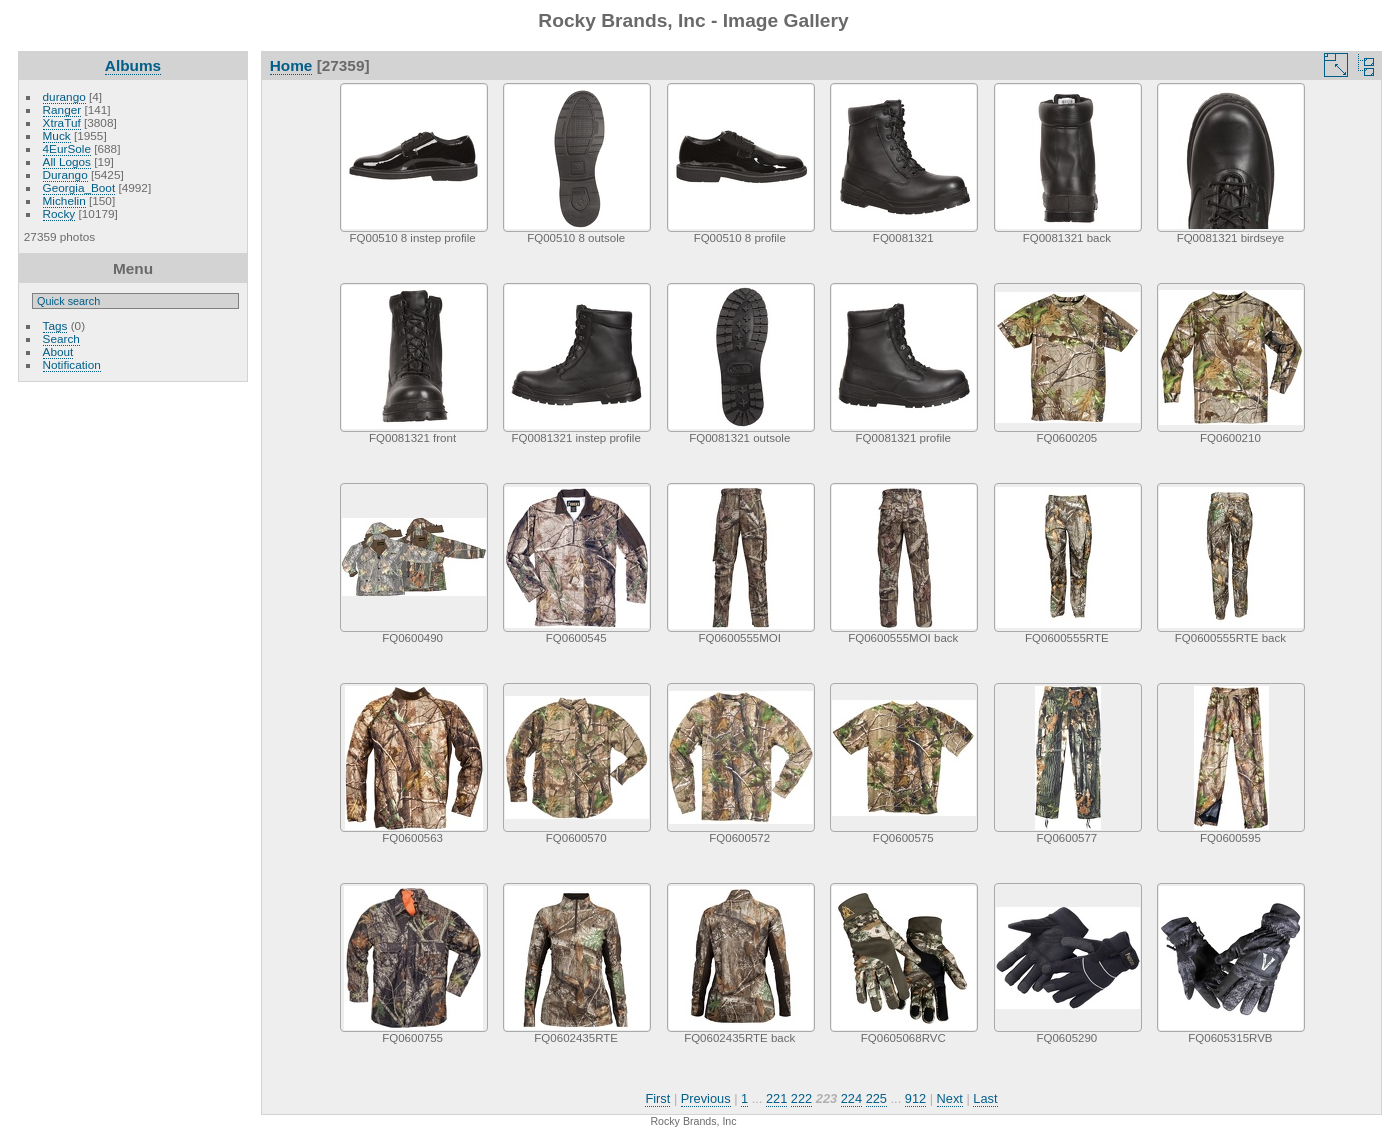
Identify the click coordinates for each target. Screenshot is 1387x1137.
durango (64, 96)
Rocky (59, 213)
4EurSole (67, 148)
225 (876, 1098)
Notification (72, 364)
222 (801, 1098)
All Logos (67, 161)
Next (950, 1098)
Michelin (64, 200)
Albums (133, 65)
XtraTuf (62, 122)
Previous (706, 1098)
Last (985, 1098)
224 (851, 1098)
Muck (57, 135)
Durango (65, 174)
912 (915, 1098)
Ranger (62, 109)
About (58, 351)
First (657, 1098)
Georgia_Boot (79, 187)
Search (61, 338)
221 (776, 1098)
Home (291, 65)
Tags (55, 325)
